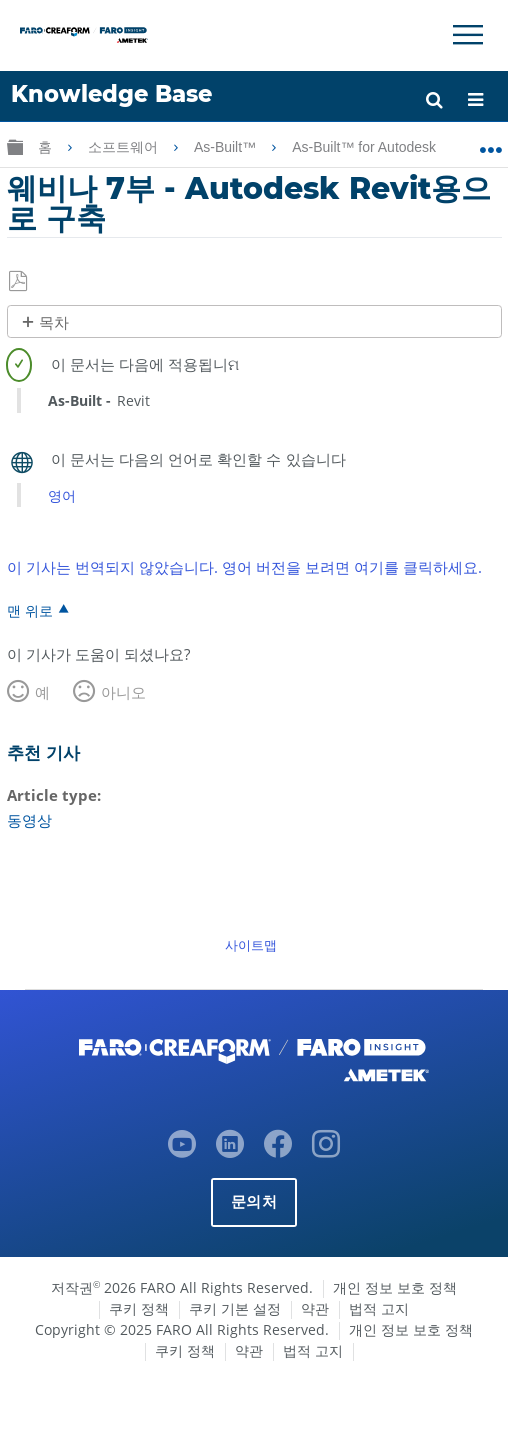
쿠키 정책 (139, 1308)
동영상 (29, 820)
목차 (54, 322)
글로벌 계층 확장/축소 (15, 146)
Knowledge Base (111, 94)
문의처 (254, 1201)
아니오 (123, 692)
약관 (315, 1308)
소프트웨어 (125, 147)
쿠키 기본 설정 (235, 1308)
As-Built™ (227, 147)
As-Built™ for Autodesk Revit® (389, 147)
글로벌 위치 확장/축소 (490, 143)
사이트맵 (251, 945)
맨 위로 (30, 610)
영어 (62, 495)
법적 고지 (379, 1308)
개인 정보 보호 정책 (395, 1287)
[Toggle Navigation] (468, 35)
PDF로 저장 (19, 282)
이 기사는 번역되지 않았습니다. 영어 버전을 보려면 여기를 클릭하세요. (244, 567)
